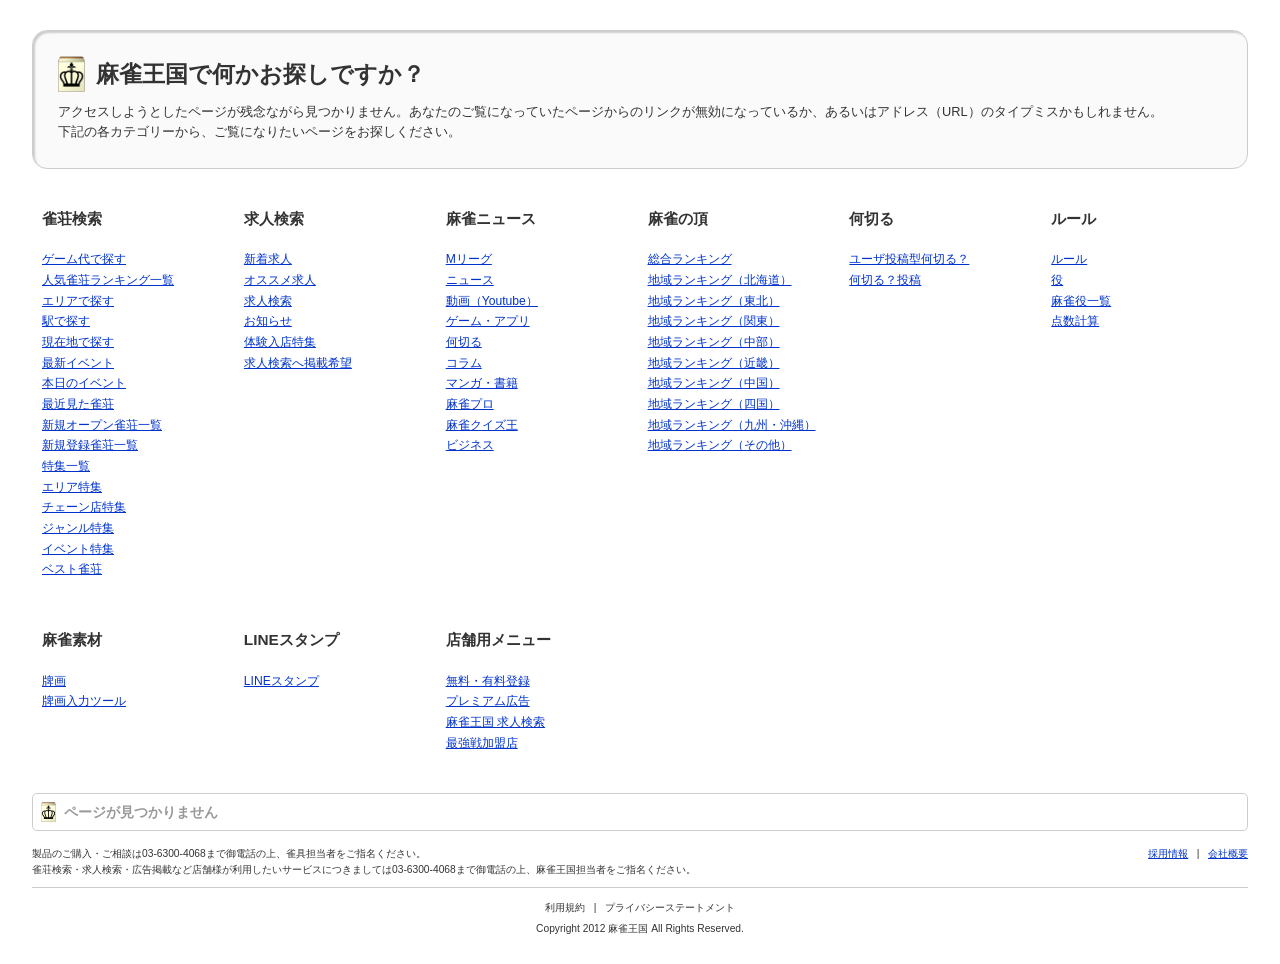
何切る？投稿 (885, 280)
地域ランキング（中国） (714, 383)
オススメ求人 (280, 280)
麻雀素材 (72, 639)
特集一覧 (66, 466)
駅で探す (66, 321)
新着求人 (268, 259)
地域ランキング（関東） (714, 321)
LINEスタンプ (291, 639)
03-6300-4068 (174, 853)
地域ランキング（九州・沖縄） (732, 425)
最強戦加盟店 (482, 743)
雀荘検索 (72, 218)
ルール (1073, 218)
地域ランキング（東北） (714, 301)
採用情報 (1168, 853)
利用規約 (565, 907)
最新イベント (78, 363)
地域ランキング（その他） (720, 445)
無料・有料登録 (488, 681)
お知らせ (268, 321)
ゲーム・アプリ (488, 321)
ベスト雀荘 (72, 569)
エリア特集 (72, 487)
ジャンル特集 (78, 528)
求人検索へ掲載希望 (298, 363)
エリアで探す (78, 301)
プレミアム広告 (488, 701)
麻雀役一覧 (1081, 301)
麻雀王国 (628, 928)
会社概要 (1228, 853)
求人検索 (274, 218)
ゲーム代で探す (84, 259)
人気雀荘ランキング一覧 (108, 280)
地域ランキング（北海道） (720, 280)
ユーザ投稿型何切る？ (909, 259)
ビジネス (470, 445)
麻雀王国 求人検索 (495, 722)
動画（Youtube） (492, 301)
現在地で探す (78, 342)
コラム (464, 363)
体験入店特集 (280, 342)
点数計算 (1075, 321)
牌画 (54, 681)
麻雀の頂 (678, 218)
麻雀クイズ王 (482, 425)
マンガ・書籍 (482, 383)
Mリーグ (469, 259)
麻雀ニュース (491, 218)
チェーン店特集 (84, 507)
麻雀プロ (470, 404)
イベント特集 (78, 549)
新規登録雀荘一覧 (90, 445)
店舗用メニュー (498, 639)
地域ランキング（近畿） (714, 363)
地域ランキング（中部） (714, 342)
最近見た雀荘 (78, 404)
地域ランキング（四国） (714, 404)
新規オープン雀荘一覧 (102, 425)
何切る (464, 342)
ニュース (470, 280)
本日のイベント (84, 383)
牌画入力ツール (84, 701)
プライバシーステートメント (670, 907)
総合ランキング (690, 259)
